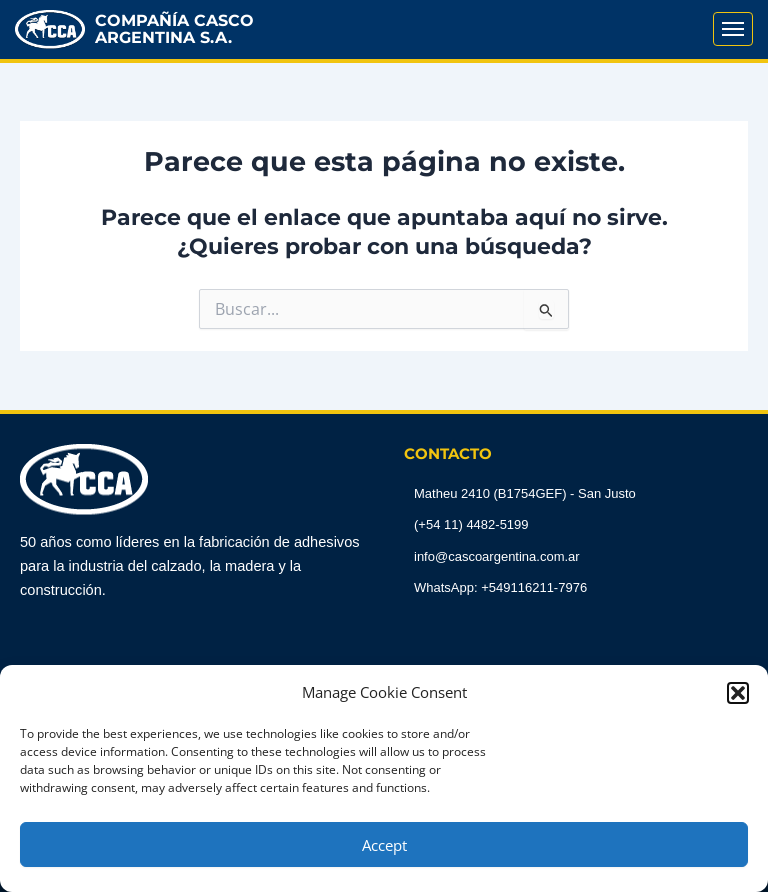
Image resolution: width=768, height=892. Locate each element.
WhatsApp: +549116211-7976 (500, 587)
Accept (384, 845)
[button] (738, 693)
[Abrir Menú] (733, 29)
